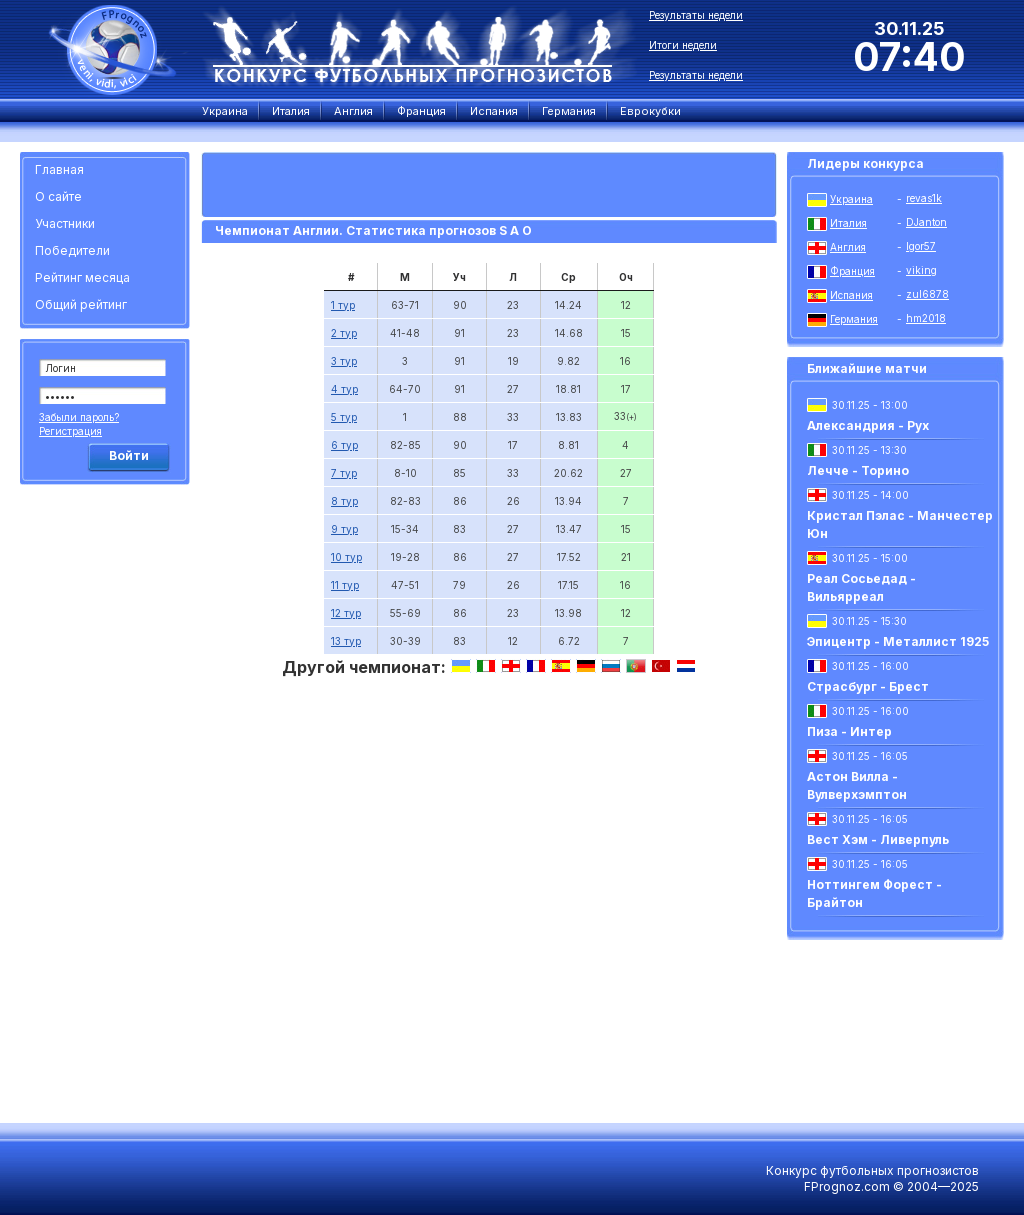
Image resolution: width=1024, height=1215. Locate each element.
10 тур (346, 557)
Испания (851, 295)
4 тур (344, 389)
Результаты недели (696, 15)
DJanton (926, 222)
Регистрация (70, 431)
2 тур (344, 333)
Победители (72, 250)
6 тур (344, 445)
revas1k (924, 198)
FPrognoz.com (847, 1186)
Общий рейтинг (81, 304)
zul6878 (927, 294)
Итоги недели (683, 45)
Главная (59, 169)
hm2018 (926, 318)
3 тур (344, 361)
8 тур (344, 501)
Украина (851, 199)
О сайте (58, 196)
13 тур (346, 641)
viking (921, 270)
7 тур (344, 473)
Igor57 (921, 246)
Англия (848, 247)
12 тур (346, 613)
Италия (848, 223)
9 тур (344, 529)
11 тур (345, 585)
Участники (65, 223)
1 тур (343, 305)
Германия (854, 319)
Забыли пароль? (79, 417)
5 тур (344, 417)
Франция (852, 271)
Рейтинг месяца (82, 277)
